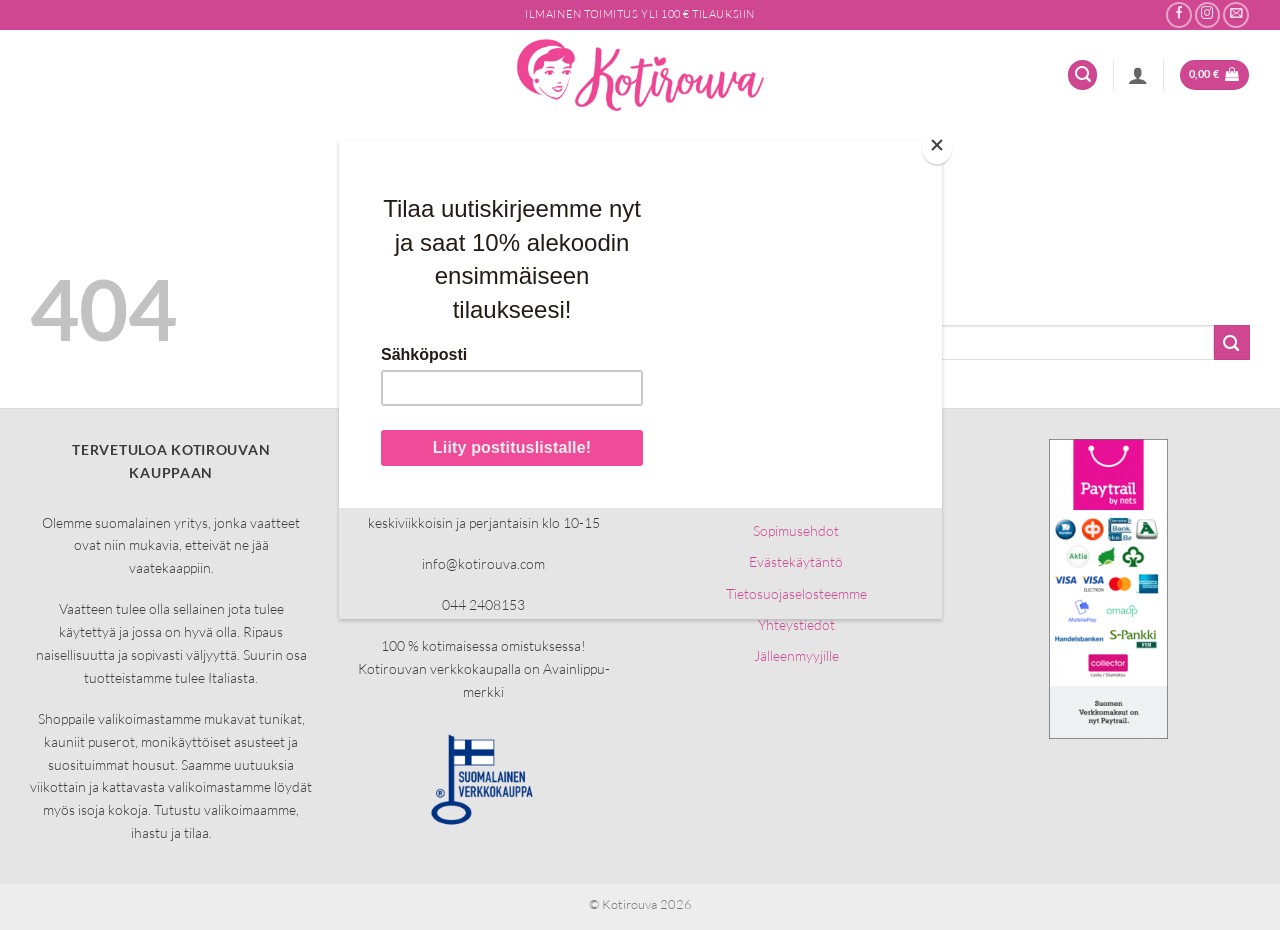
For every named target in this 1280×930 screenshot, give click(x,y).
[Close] (937, 147)
